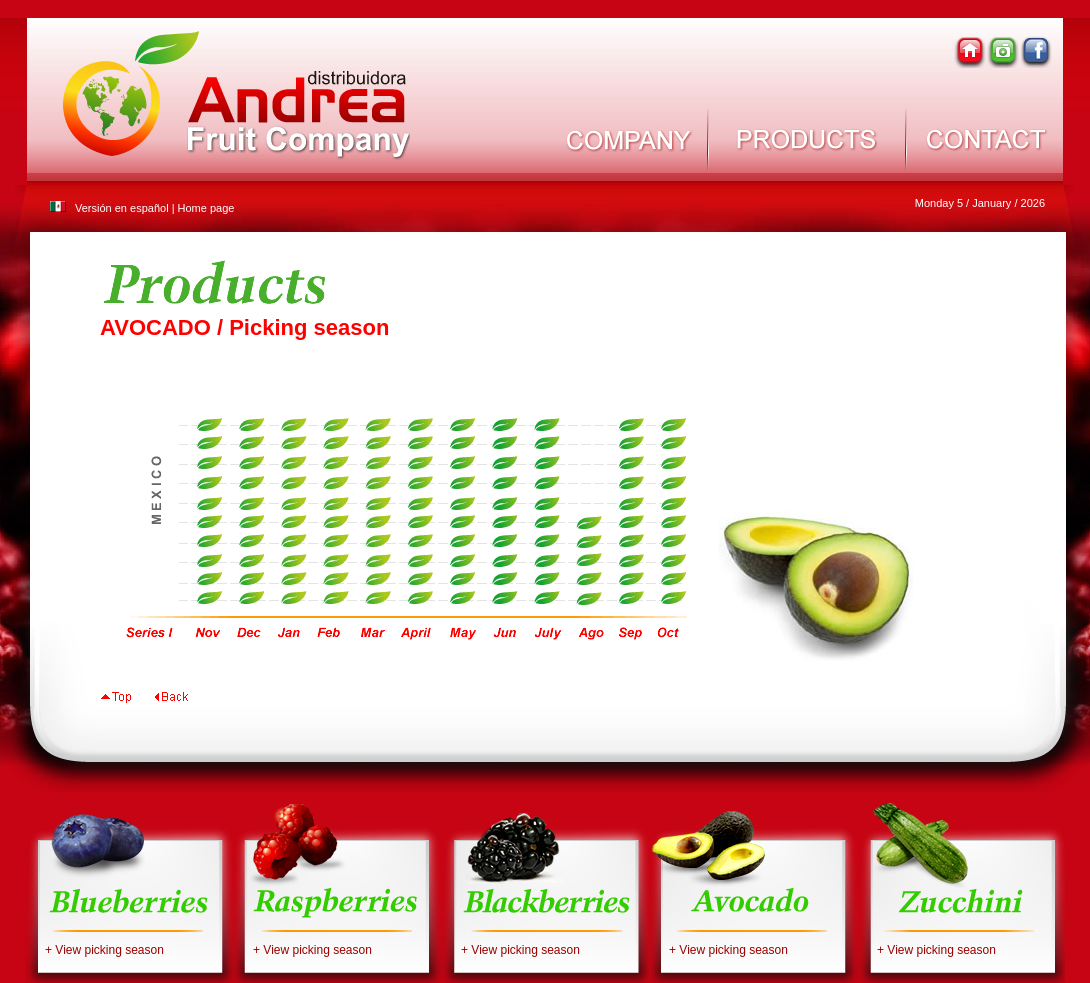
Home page (206, 208)
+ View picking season (104, 950)
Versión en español (122, 208)
